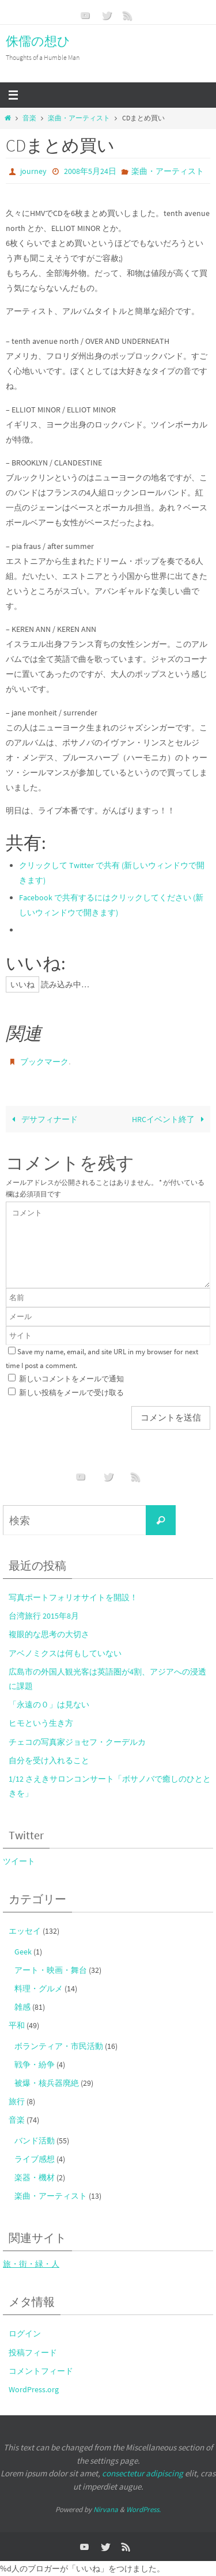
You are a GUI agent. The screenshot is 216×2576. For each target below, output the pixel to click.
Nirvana (105, 2509)
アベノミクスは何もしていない (65, 1653)
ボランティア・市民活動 (58, 2046)
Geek (23, 1951)
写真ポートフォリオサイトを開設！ (73, 1597)
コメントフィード (41, 2371)
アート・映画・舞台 (50, 1970)
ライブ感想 (34, 2159)
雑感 (22, 2007)
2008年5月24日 (90, 171)
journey (33, 171)
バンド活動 (34, 2140)
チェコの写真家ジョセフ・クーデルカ (77, 1742)
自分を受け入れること (49, 1760)
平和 (17, 2025)
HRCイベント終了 (170, 1119)
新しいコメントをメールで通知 (71, 1379)
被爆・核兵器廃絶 (46, 2083)
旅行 (17, 2101)
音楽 (29, 118)
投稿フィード (33, 2352)
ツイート (19, 1861)
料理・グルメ (38, 1988)
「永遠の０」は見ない (49, 1704)
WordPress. (143, 2509)
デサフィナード (43, 1119)
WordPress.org (34, 2389)
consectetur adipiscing (142, 2473)
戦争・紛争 (34, 2064)
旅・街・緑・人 (31, 2264)
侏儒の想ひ (38, 41)
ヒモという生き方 (41, 1723)
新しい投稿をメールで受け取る (71, 1392)
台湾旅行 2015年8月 (44, 1616)
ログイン (25, 2333)
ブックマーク (44, 1061)
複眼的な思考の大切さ (49, 1634)
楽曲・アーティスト (79, 118)
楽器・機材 (34, 2177)
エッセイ (25, 1931)
